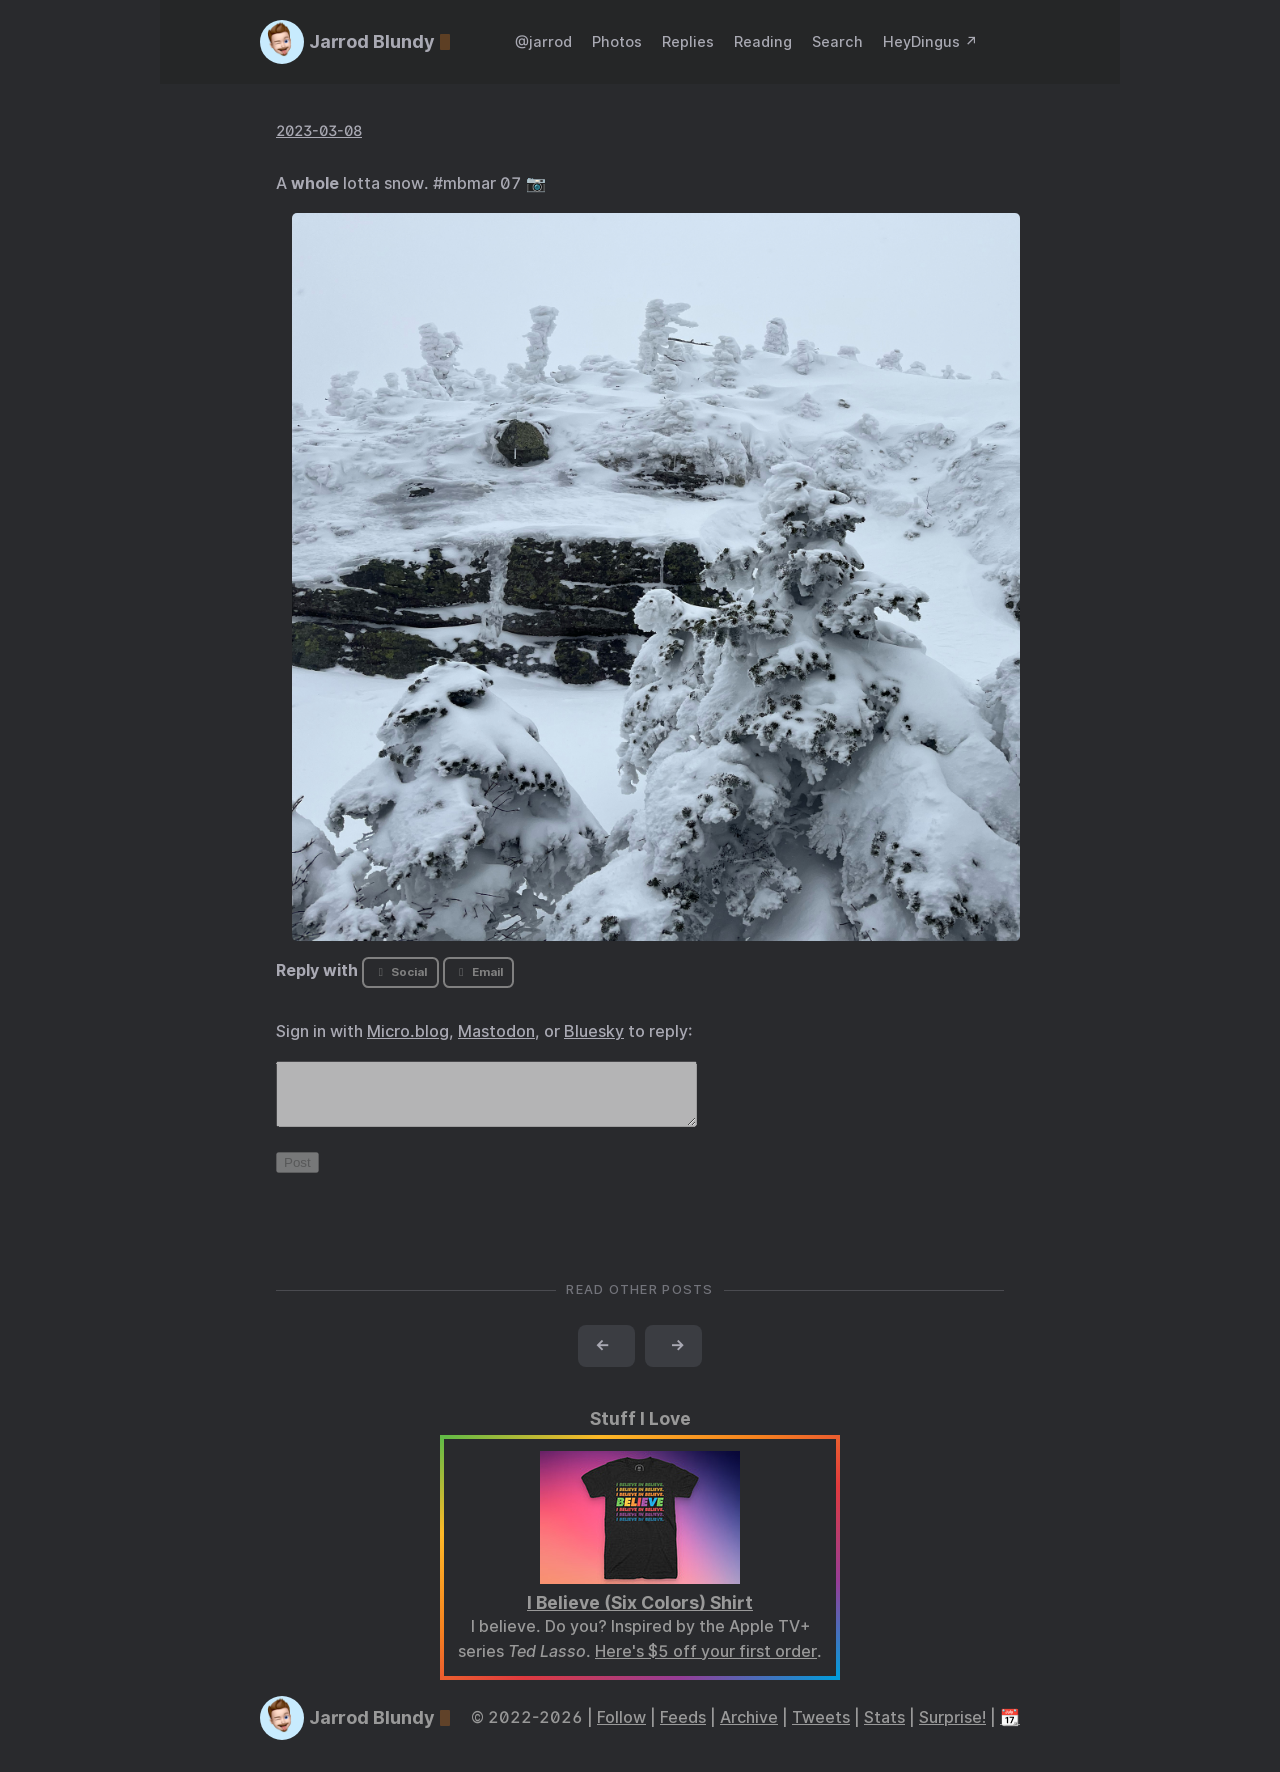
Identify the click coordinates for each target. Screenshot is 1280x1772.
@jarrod (543, 41)
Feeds (683, 1729)
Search (837, 41)
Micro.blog (408, 1031)
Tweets (821, 1729)
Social (400, 972)
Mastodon (496, 1031)
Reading (763, 41)
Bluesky (594, 1031)
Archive (749, 1729)
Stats (884, 1729)
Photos (617, 41)
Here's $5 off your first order (706, 1663)
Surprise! (952, 1729)
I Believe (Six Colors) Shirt (640, 1614)
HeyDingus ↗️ (930, 41)
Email (478, 972)
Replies (688, 41)
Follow (621, 1729)
